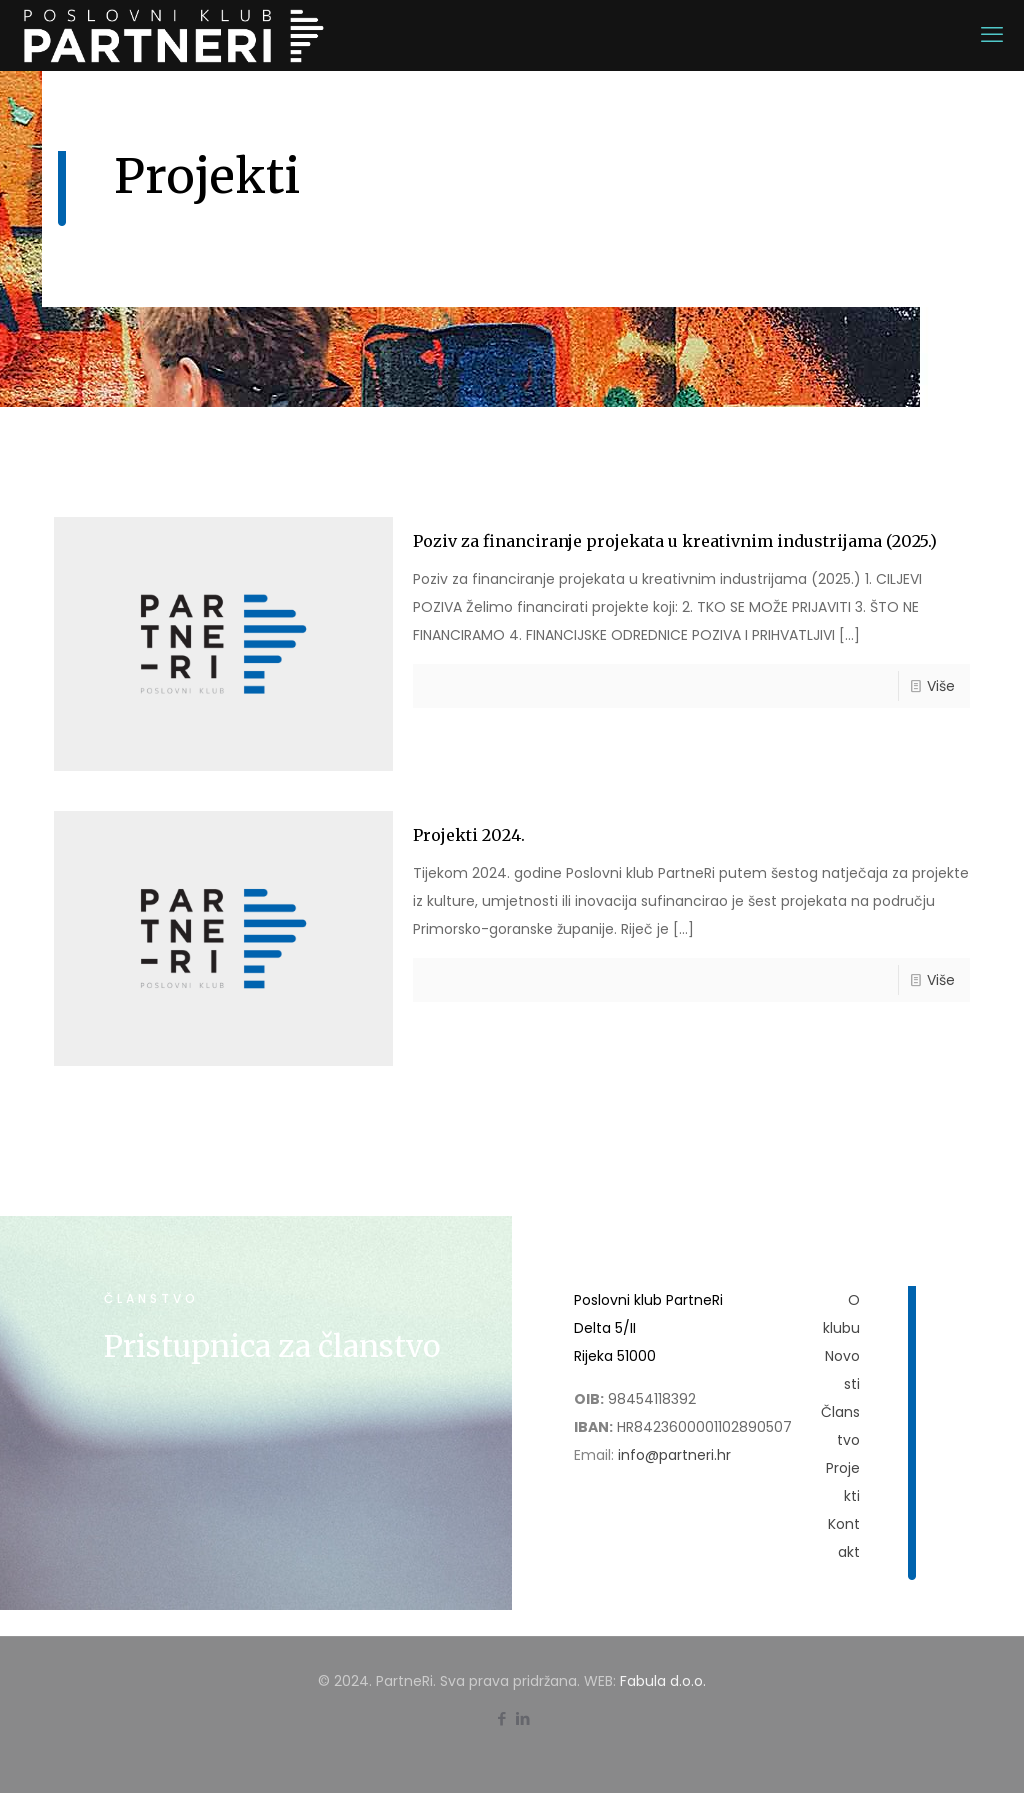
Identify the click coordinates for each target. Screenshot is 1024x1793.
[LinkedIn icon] (522, 1718)
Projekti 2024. (469, 835)
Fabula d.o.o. (663, 1681)
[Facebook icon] (501, 1718)
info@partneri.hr (674, 1455)
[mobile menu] (992, 35)
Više (941, 686)
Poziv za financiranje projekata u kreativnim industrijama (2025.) (675, 541)
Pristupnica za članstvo (272, 1346)
